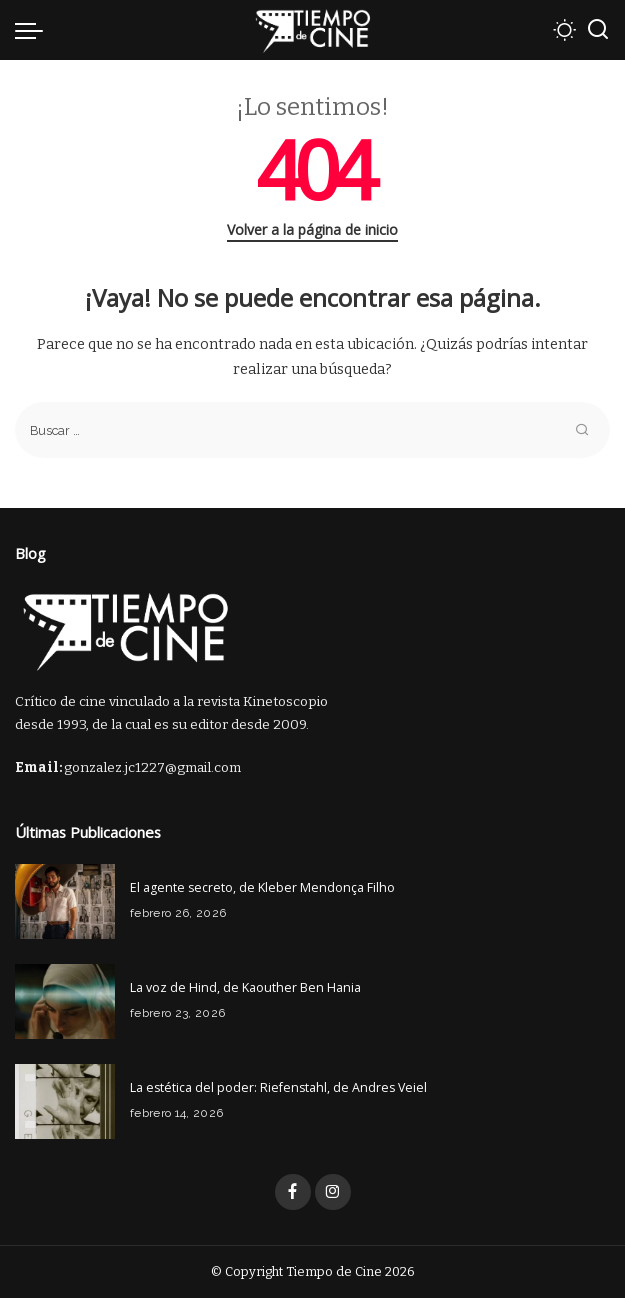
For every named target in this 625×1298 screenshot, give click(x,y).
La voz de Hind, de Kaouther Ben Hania (245, 987)
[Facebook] (293, 1192)
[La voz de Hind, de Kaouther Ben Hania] (65, 1001)
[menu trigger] (34, 30)
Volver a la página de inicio (312, 229)
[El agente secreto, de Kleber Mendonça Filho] (65, 901)
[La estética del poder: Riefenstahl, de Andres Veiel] (65, 1101)
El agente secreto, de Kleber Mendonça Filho (262, 887)
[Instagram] (333, 1192)
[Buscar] (598, 30)
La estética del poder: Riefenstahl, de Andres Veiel (278, 1087)
